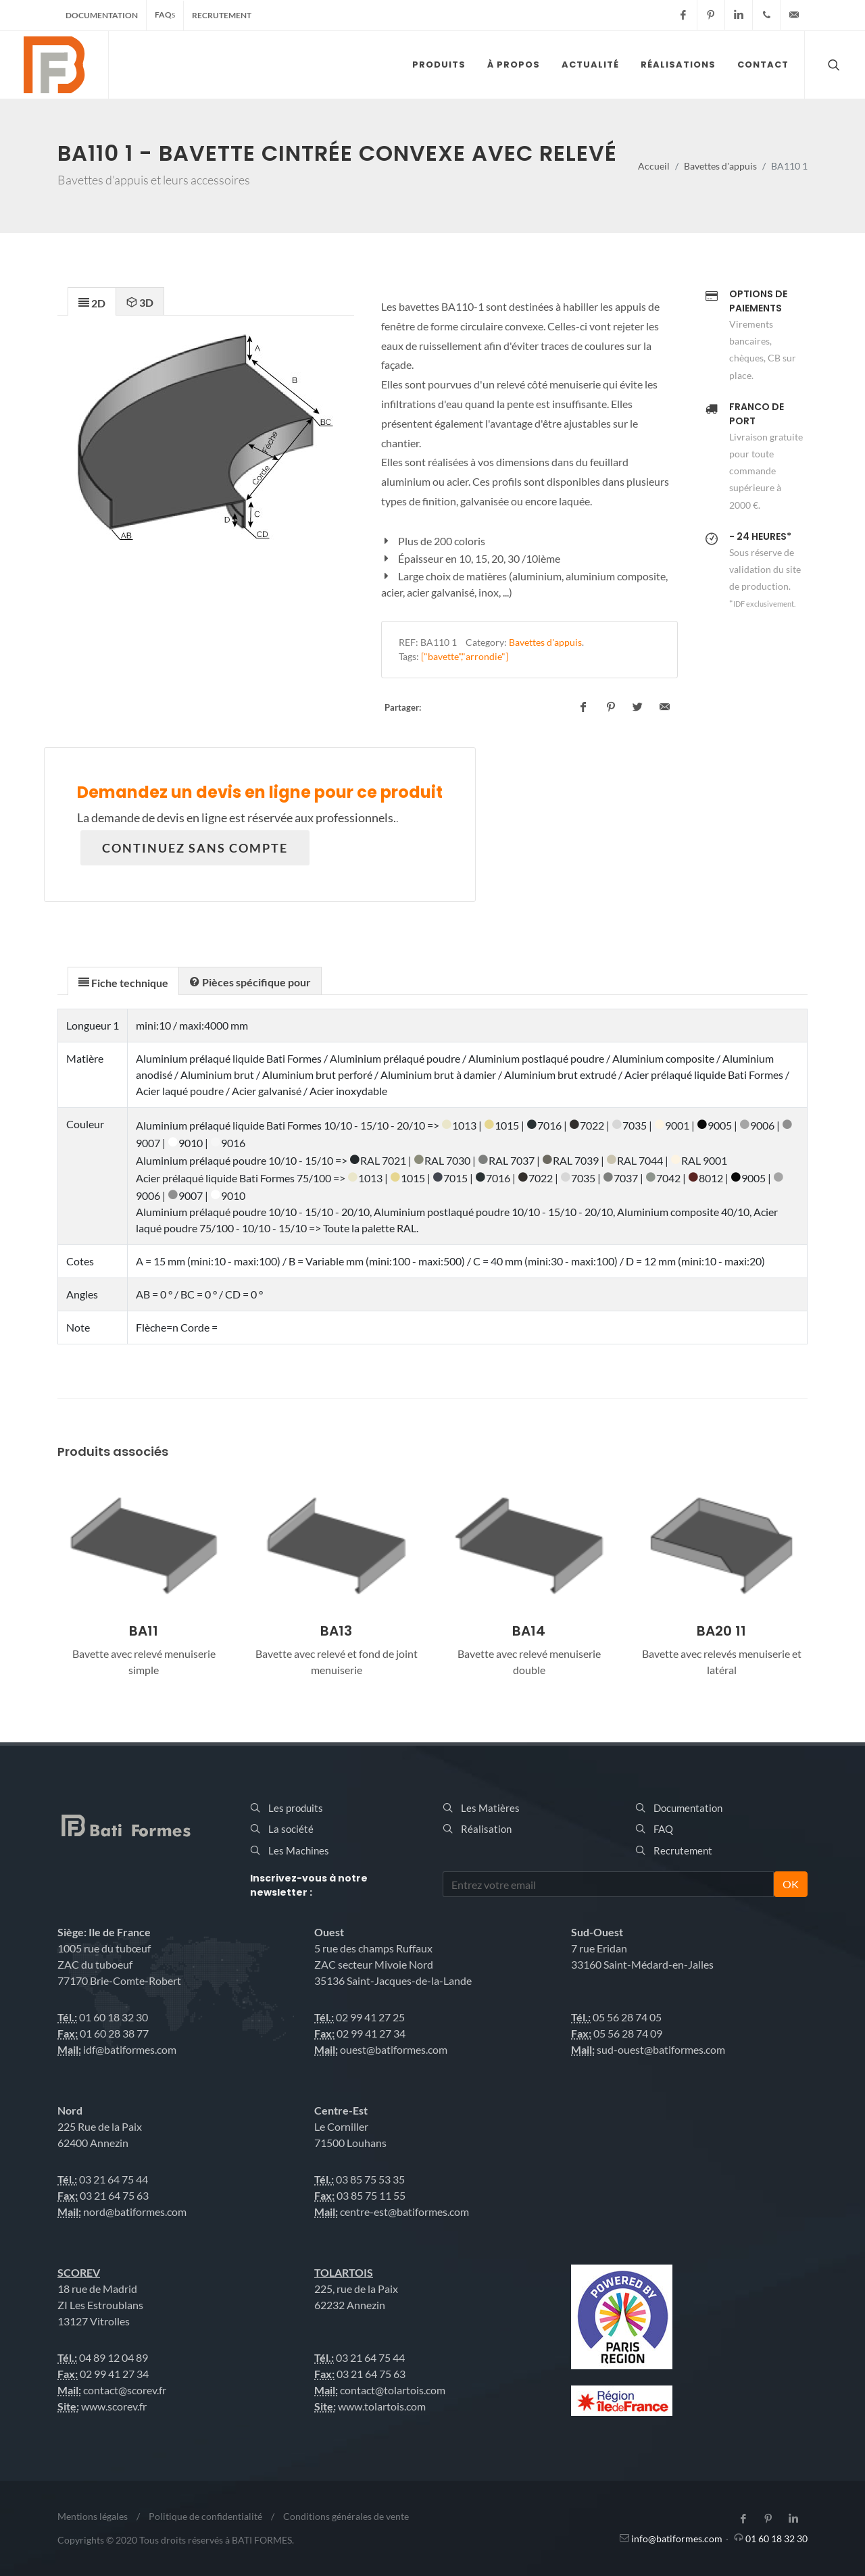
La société (291, 1829)
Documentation (102, 15)
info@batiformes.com (676, 2538)
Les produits (295, 1808)
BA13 (529, 1630)
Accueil (654, 166)
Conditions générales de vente (346, 2516)
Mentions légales (92, 2516)
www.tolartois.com (382, 2406)
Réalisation (486, 1829)
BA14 (721, 1630)
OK (791, 1883)
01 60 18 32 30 (776, 2538)
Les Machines (298, 1850)
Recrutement (221, 15)
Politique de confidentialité (205, 2516)
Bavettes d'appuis (720, 166)
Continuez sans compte (195, 847)
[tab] (92, 301)
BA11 (336, 1630)
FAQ (165, 14)
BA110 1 (438, 642)
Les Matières (490, 1808)
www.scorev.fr (114, 2406)
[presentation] (92, 301)
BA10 (144, 1630)
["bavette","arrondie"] (464, 656)
